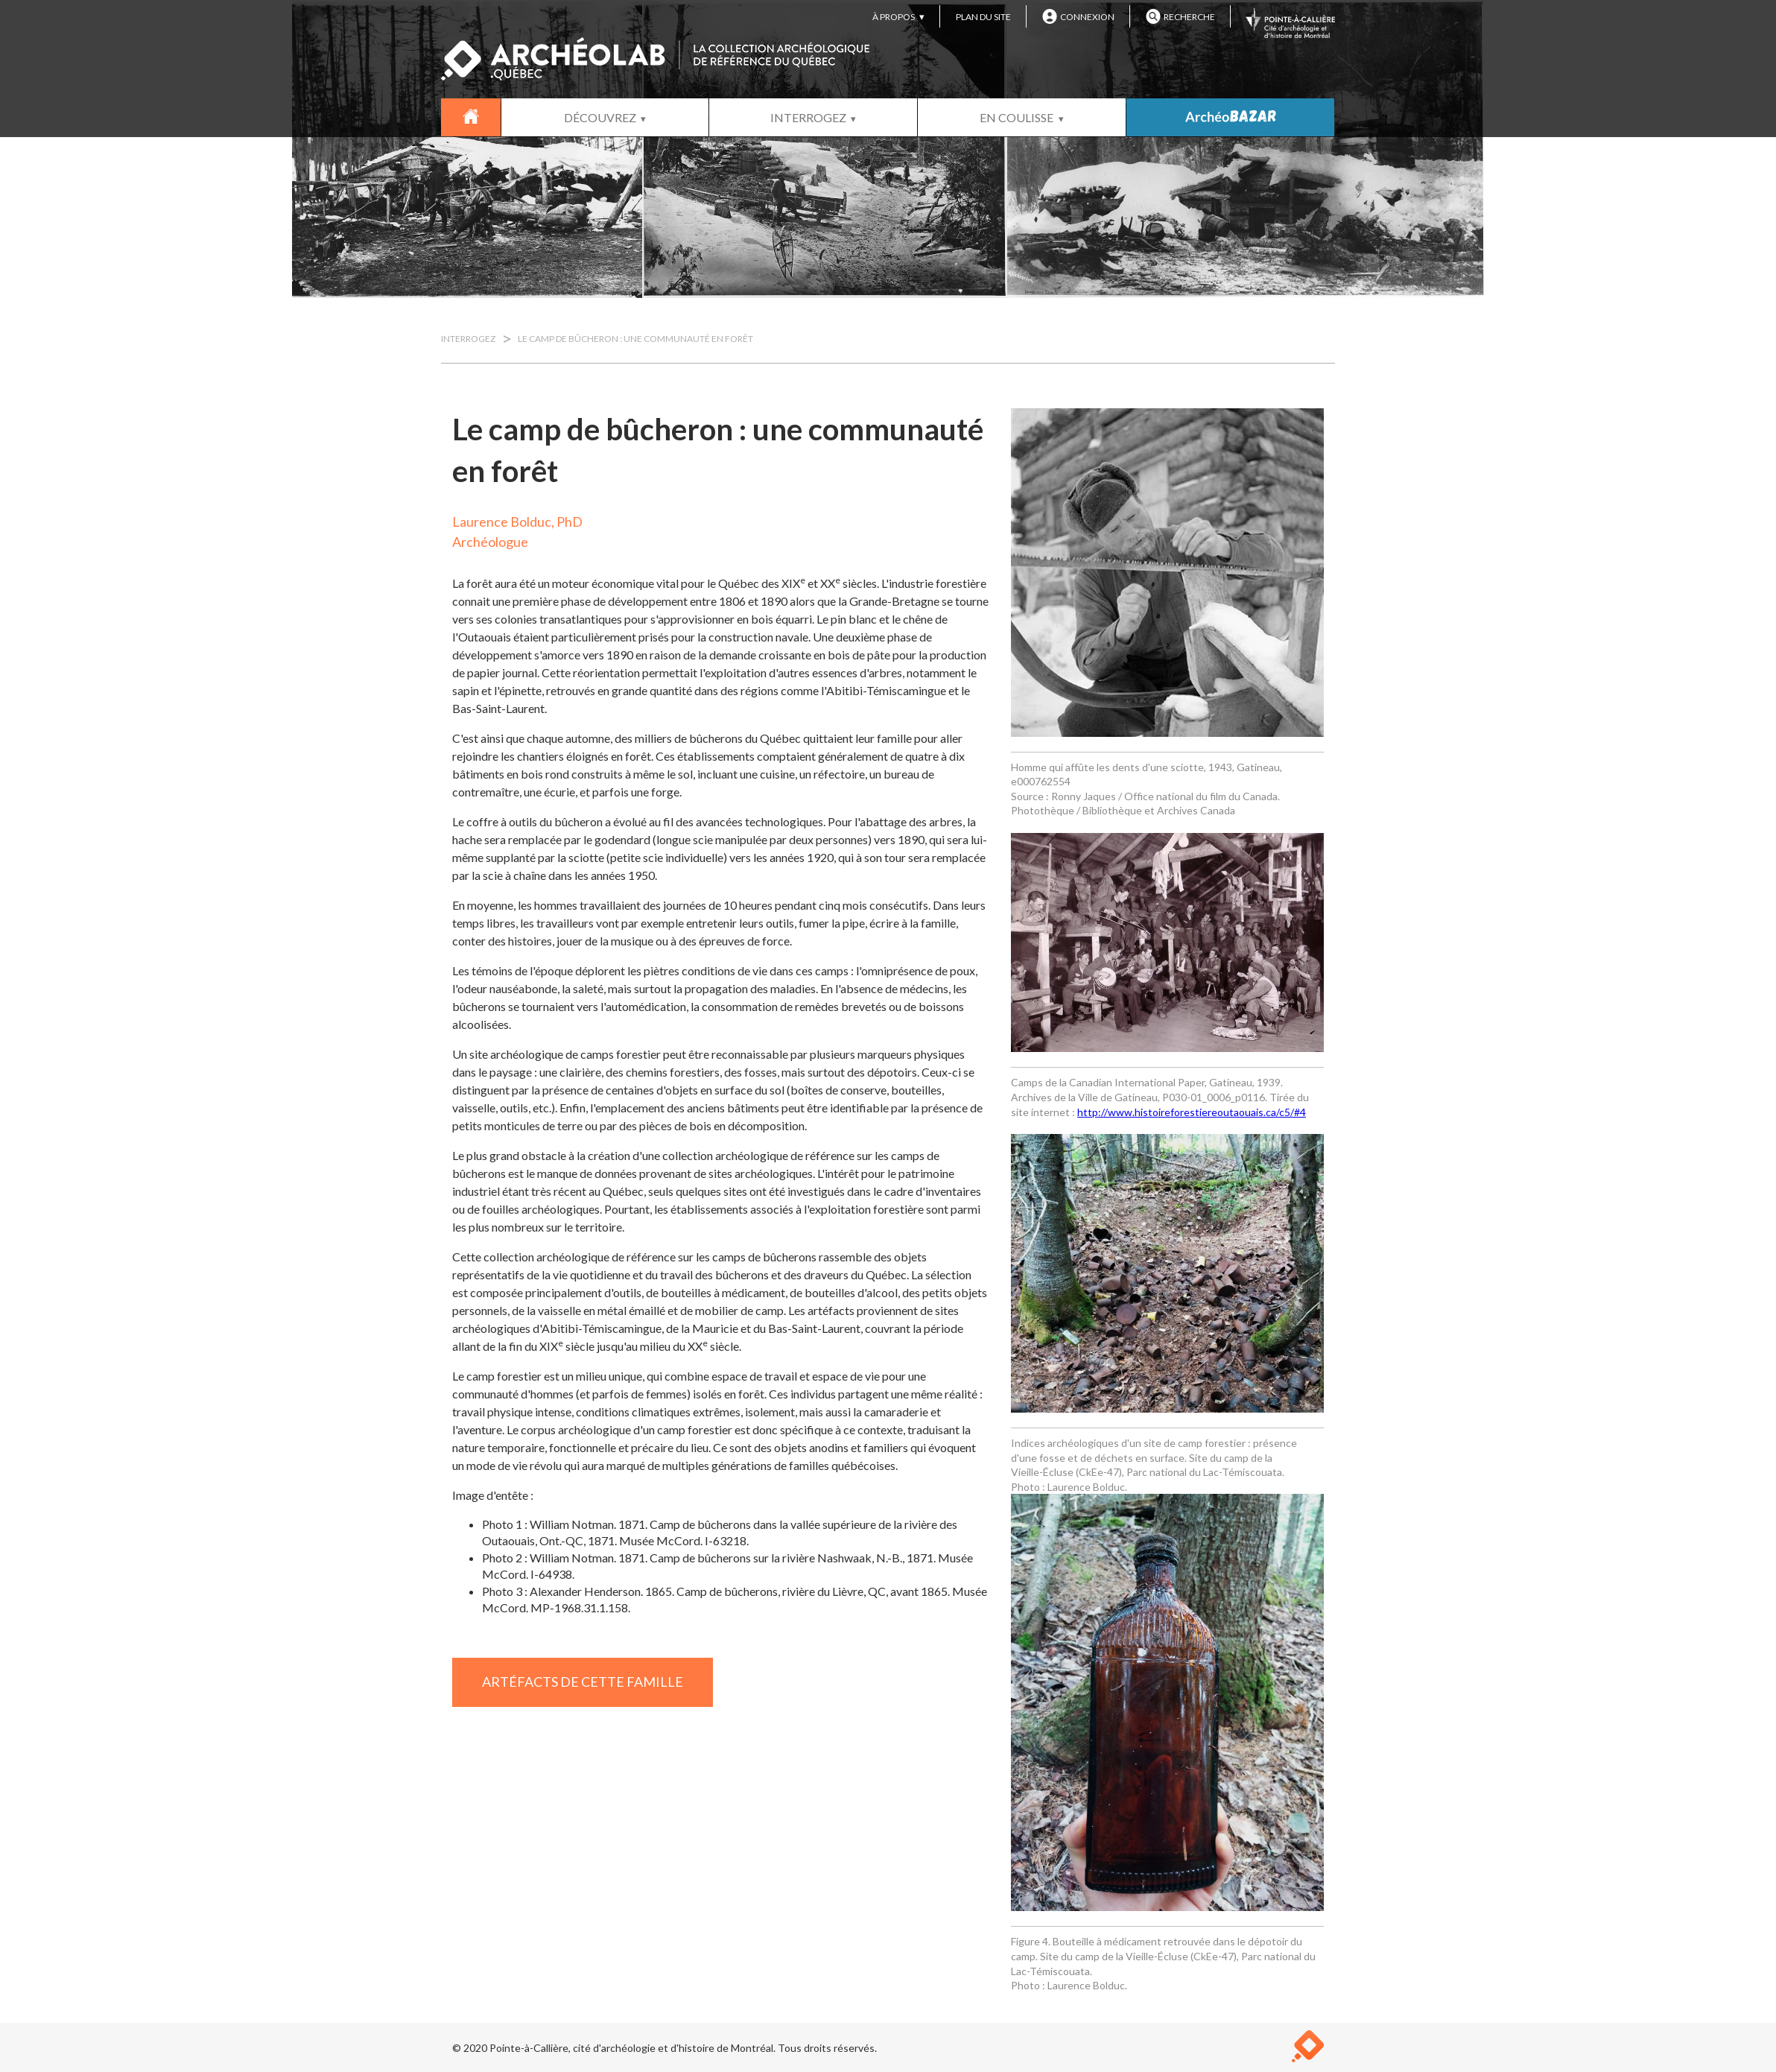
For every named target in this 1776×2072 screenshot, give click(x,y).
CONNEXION (1078, 16)
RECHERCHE (1180, 16)
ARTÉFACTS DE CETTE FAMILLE (582, 1681)
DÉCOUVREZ (600, 117)
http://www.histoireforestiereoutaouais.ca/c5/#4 (1191, 1112)
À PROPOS (893, 16)
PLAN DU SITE (983, 16)
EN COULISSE (1016, 117)
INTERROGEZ (808, 117)
